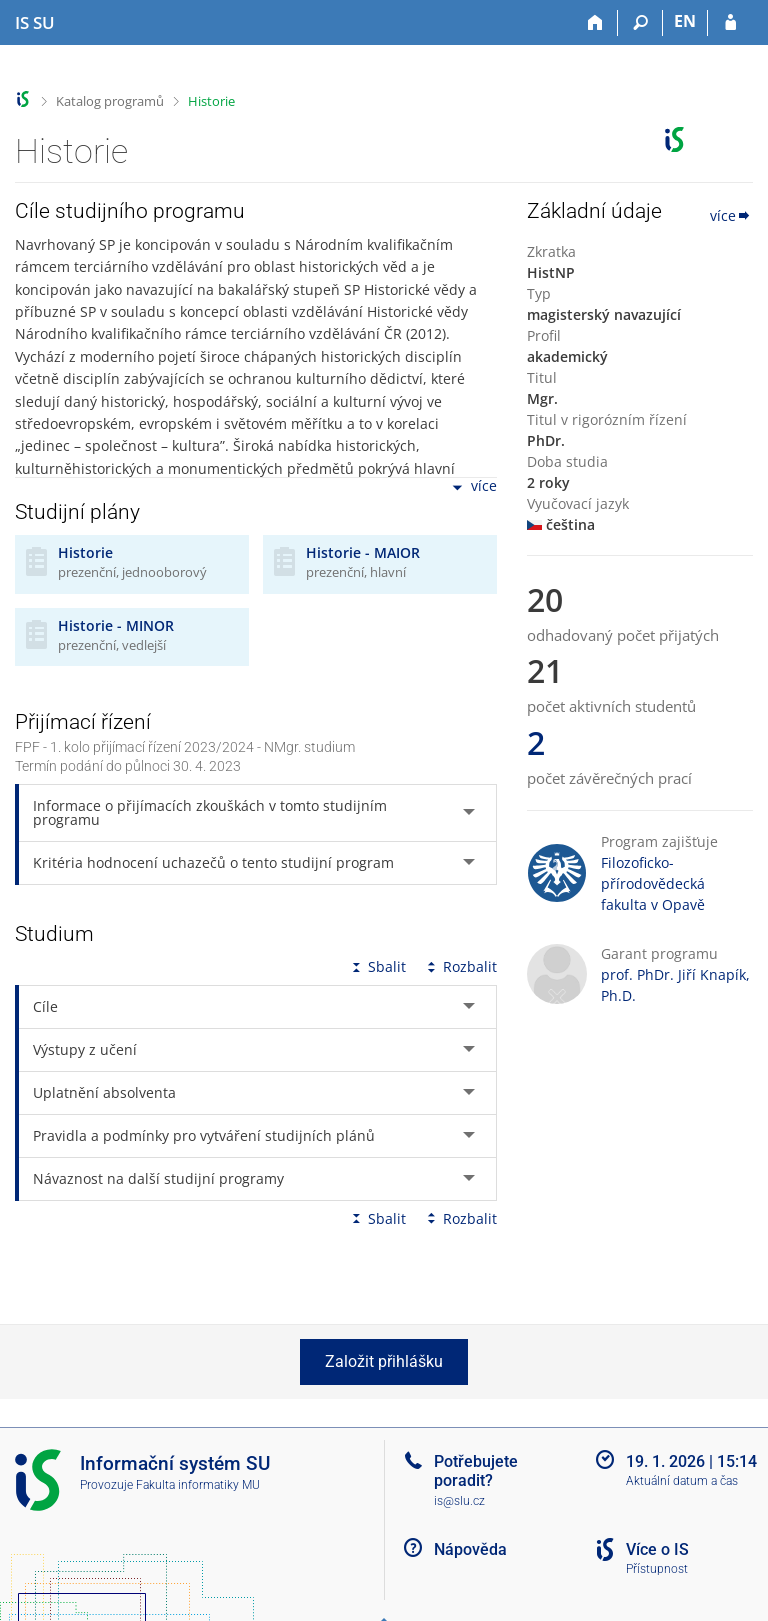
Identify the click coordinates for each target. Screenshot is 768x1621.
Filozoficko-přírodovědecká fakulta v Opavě (653, 883)
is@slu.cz (459, 1501)
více (473, 487)
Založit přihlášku (384, 1361)
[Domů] (595, 23)
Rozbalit (460, 966)
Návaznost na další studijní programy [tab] (158, 1178)
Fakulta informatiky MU (198, 1485)
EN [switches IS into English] (685, 21)
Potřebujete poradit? (476, 1471)
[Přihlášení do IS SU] (730, 23)
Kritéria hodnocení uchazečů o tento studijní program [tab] (213, 862)
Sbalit (377, 966)
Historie (211, 101)
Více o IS (657, 1549)
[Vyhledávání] (640, 23)
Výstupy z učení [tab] (85, 1049)
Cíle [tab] (45, 1006)
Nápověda (470, 1549)
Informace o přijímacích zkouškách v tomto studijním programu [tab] (210, 812)
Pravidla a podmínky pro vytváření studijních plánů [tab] (204, 1135)
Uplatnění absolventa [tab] (104, 1092)
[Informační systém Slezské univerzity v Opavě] (35, 23)
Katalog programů (110, 101)
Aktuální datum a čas (682, 1481)
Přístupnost (657, 1569)
